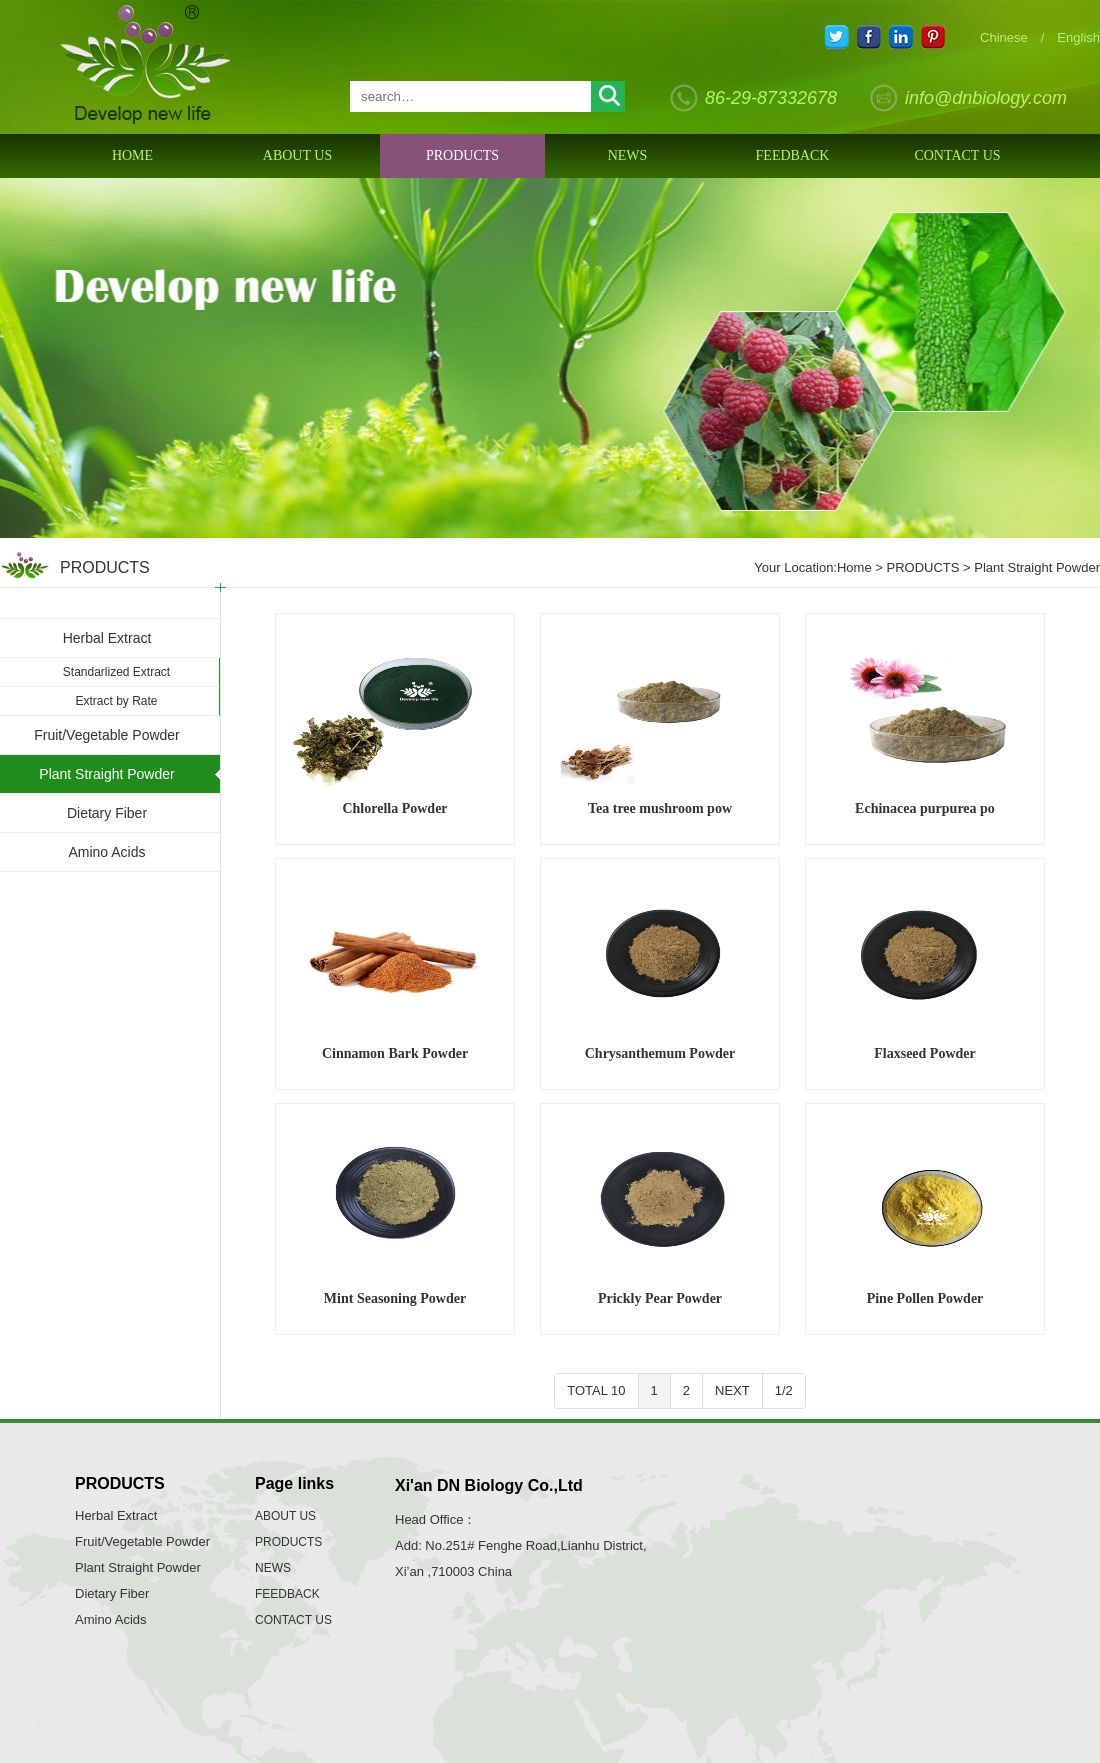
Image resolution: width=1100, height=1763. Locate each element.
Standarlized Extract (116, 672)
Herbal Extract (107, 638)
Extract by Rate (116, 701)
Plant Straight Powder (1037, 567)
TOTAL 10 (596, 1390)
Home (854, 567)
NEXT (732, 1390)
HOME (132, 155)
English (1078, 37)
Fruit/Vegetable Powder (107, 735)
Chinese (1004, 37)
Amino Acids (106, 852)
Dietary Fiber (107, 813)
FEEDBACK (793, 155)
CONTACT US (957, 155)
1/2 (784, 1390)
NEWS (628, 155)
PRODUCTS (462, 155)
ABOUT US (297, 155)
